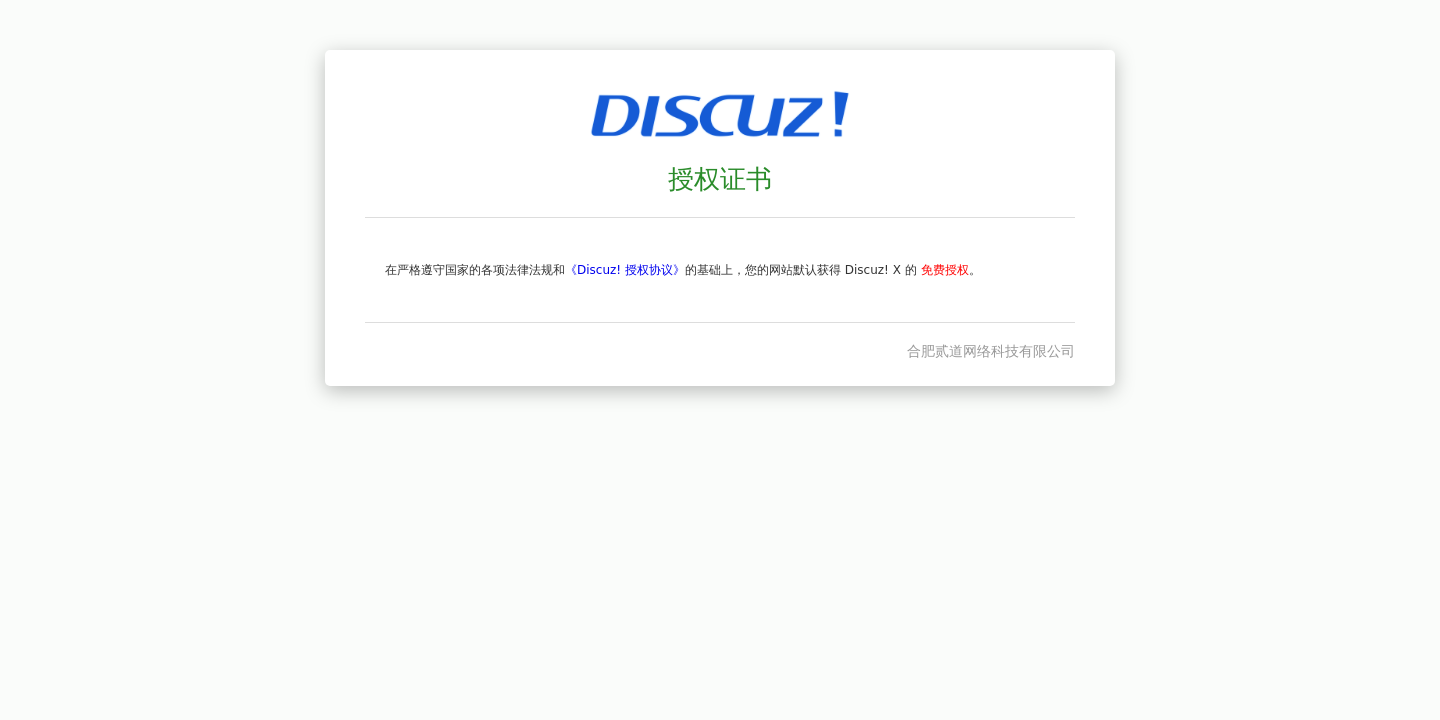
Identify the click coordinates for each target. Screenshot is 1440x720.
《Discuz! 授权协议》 (625, 270)
